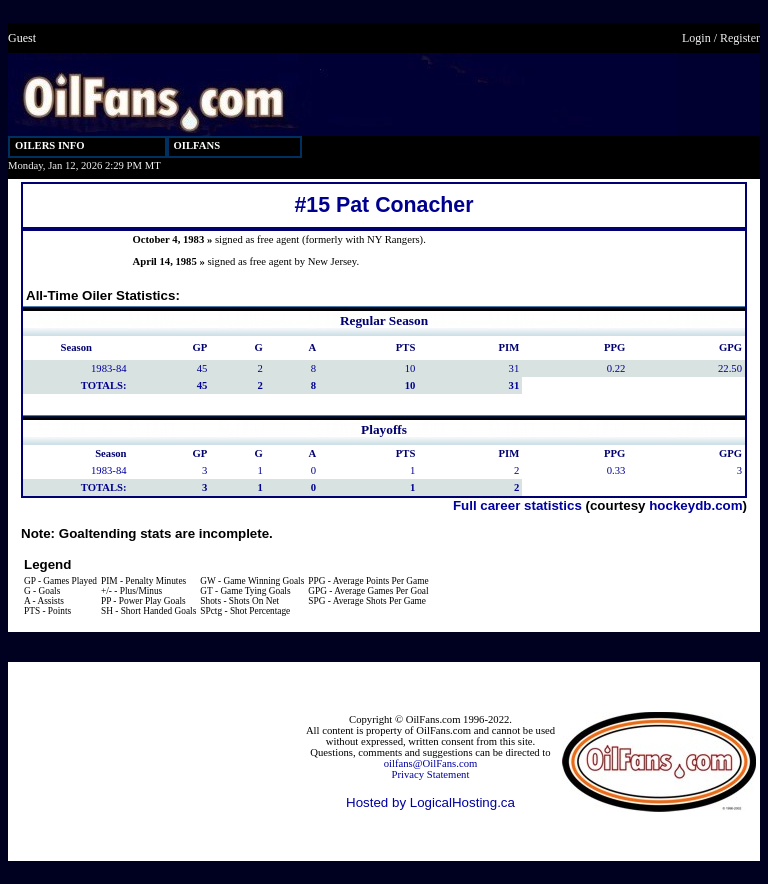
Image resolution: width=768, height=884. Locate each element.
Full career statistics (517, 505)
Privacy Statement (431, 774)
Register (740, 38)
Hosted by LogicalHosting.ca (430, 802)
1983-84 (109, 368)
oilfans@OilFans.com (431, 763)
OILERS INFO (50, 145)
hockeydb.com (695, 505)
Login (696, 38)
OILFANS (197, 145)
